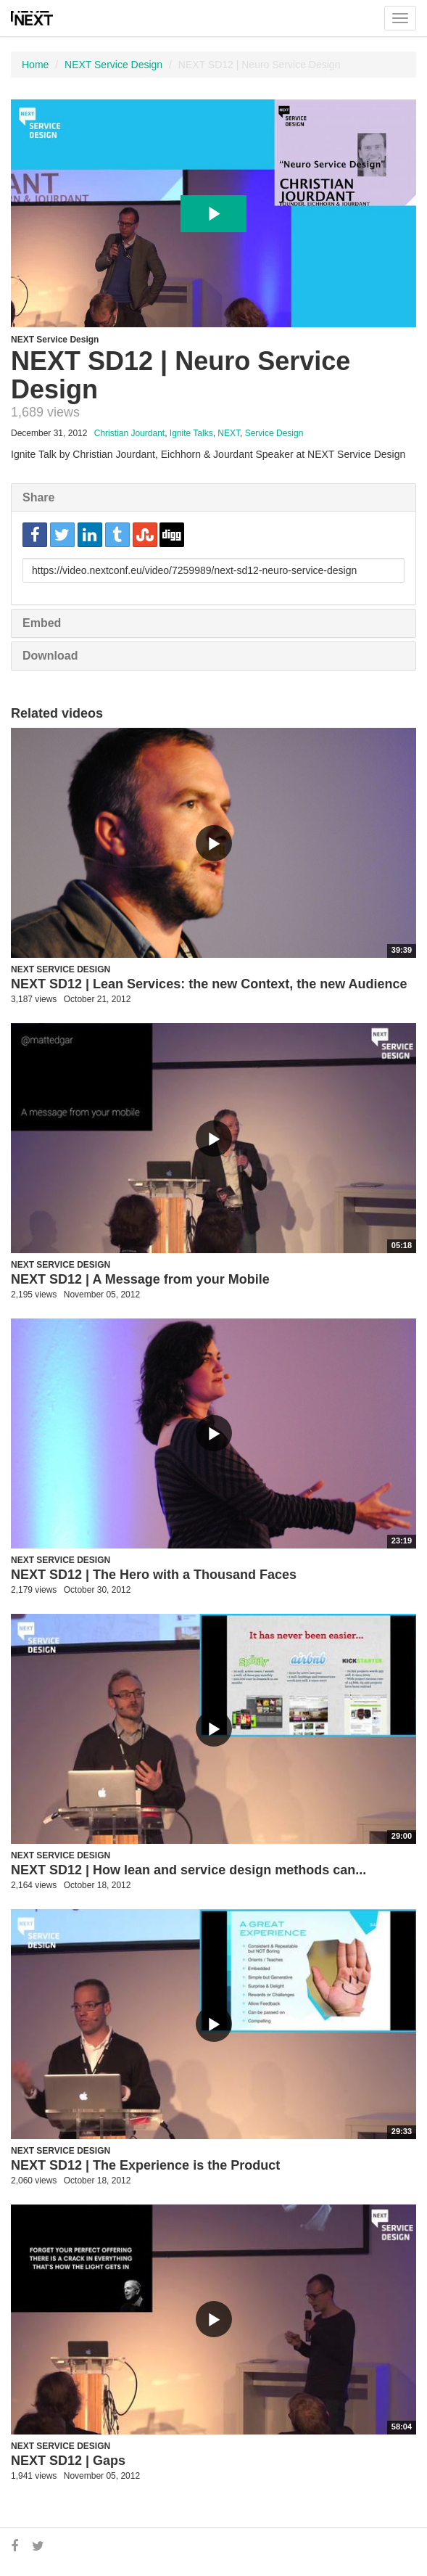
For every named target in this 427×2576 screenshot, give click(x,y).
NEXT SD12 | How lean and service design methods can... (188, 1870)
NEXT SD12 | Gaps (68, 2460)
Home (35, 64)
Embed (41, 623)
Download (50, 655)
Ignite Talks (191, 433)
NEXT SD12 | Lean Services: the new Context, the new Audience (209, 984)
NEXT (228, 433)
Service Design (274, 433)
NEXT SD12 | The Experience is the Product (145, 2165)
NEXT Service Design (113, 64)
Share (38, 497)
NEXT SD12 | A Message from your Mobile (140, 1279)
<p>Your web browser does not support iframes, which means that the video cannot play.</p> (213, 213)
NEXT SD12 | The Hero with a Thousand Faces (154, 1574)
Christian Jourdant (129, 433)
